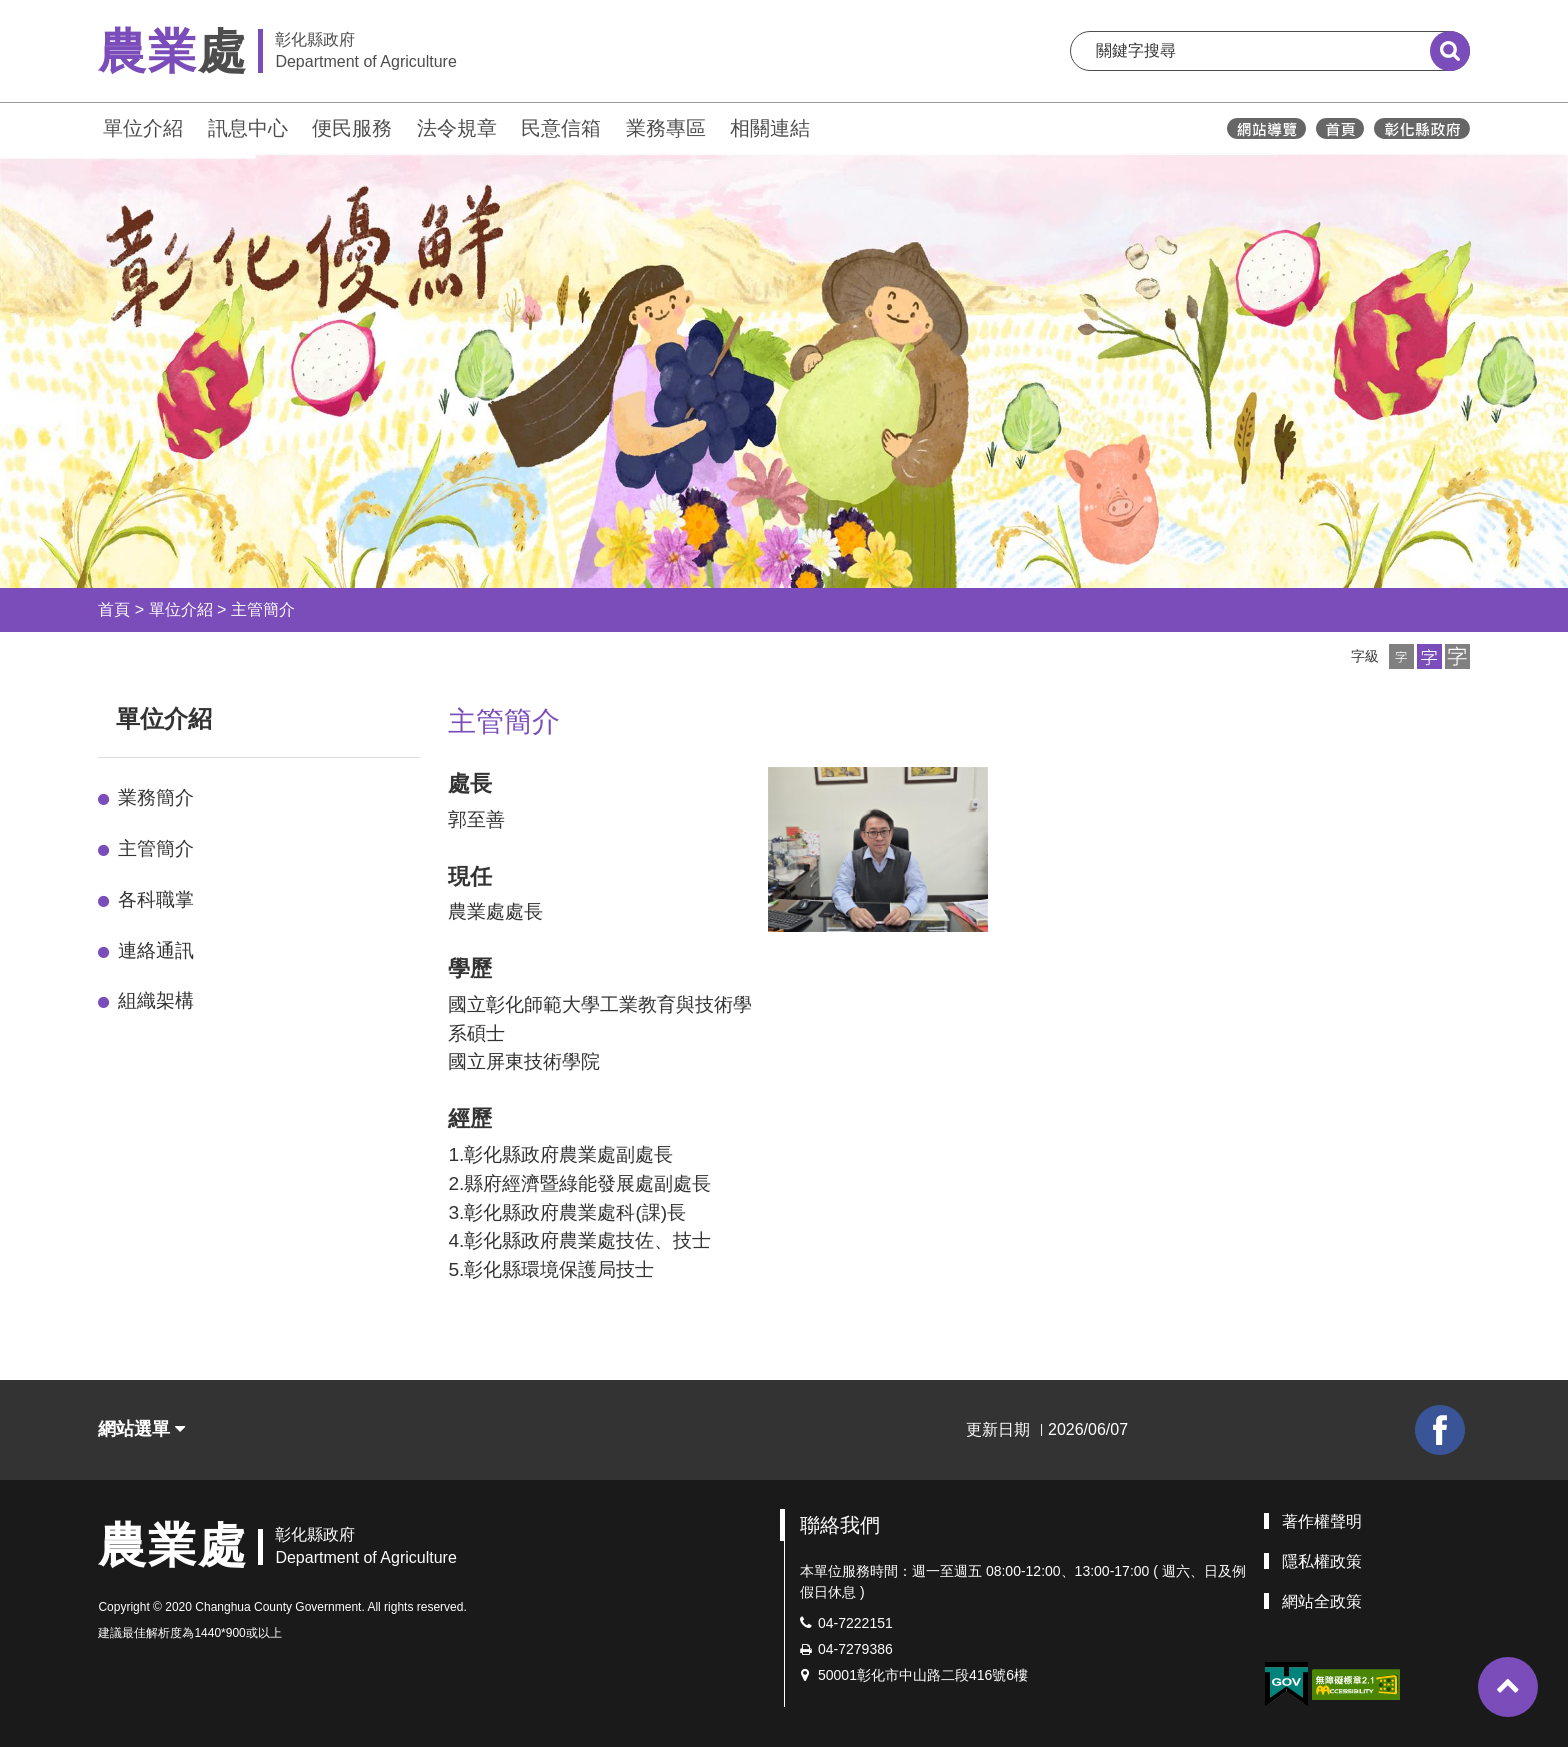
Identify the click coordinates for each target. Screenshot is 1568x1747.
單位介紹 (143, 128)
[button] (1401, 656)
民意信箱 (561, 128)
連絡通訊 (156, 950)
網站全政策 (1322, 1601)
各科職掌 (156, 899)
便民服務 (352, 128)
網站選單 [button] (141, 1429)
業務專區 (666, 128)
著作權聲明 (1322, 1521)
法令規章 (457, 128)
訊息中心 (248, 128)
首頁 (114, 609)
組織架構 (156, 1000)
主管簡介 (263, 609)
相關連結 (770, 128)
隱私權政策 (1322, 1561)
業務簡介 (156, 797)
